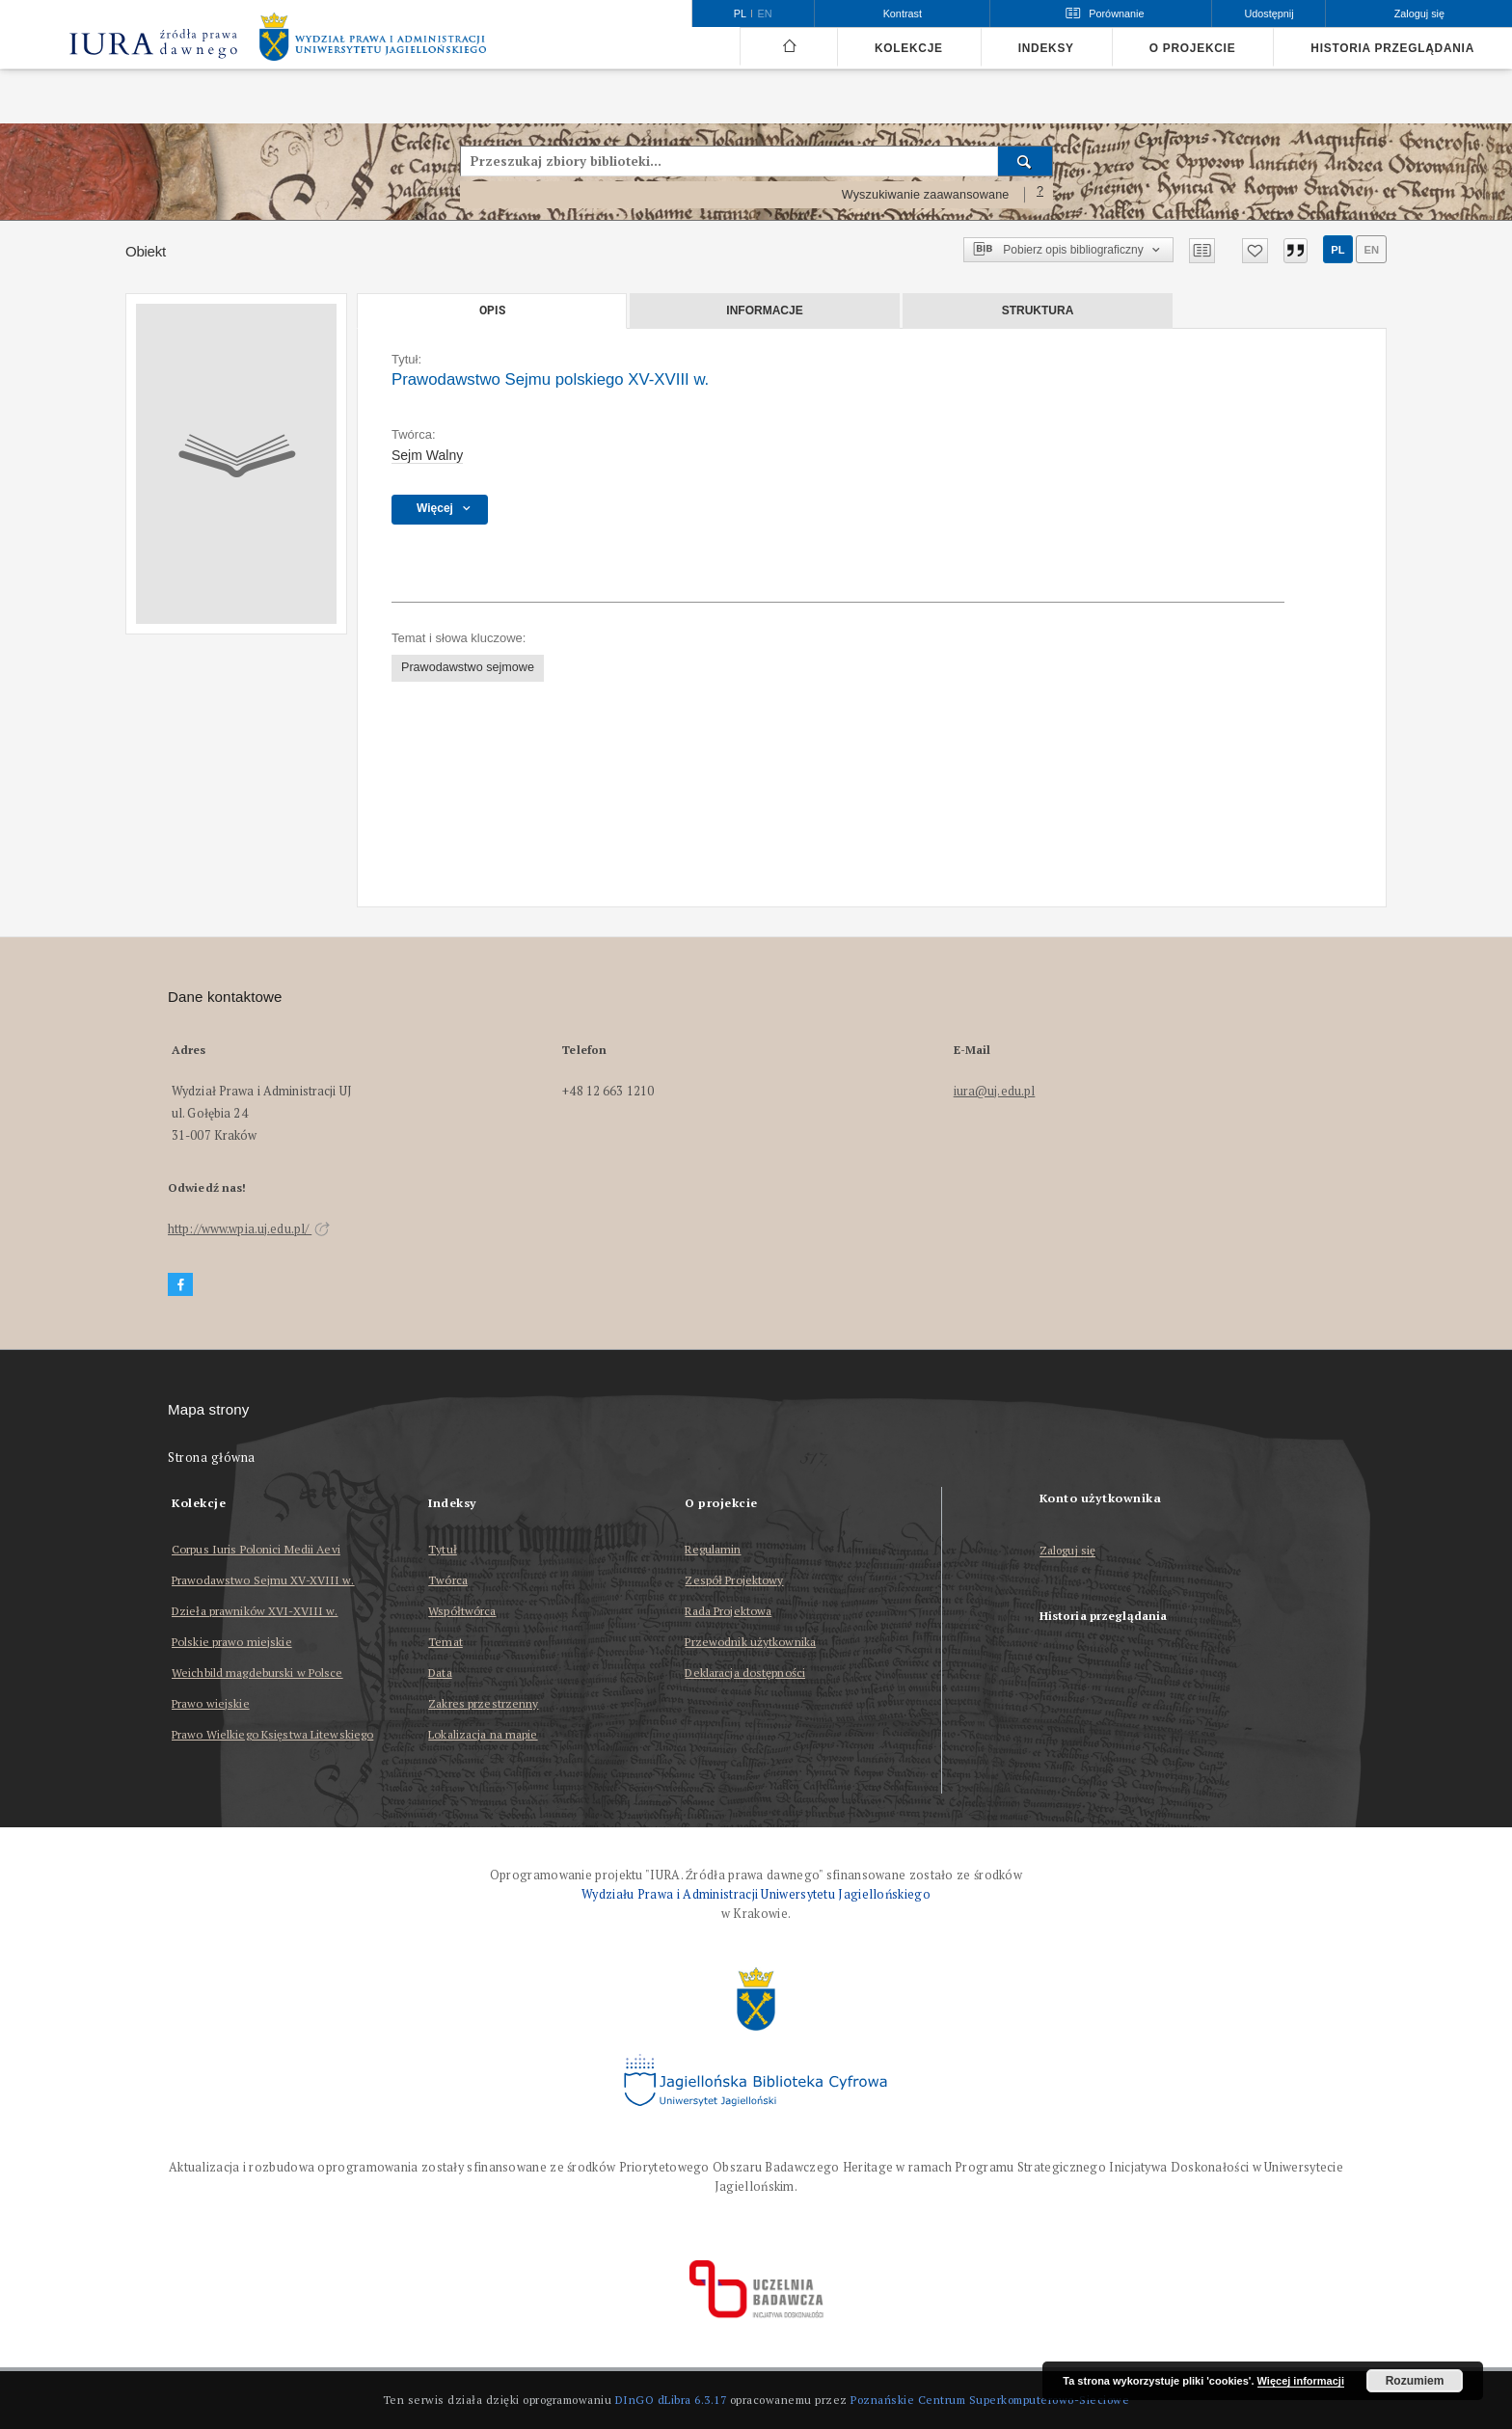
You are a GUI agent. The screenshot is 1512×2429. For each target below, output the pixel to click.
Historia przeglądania (1392, 48)
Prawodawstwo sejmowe (467, 667)
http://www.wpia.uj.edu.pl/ (249, 1229)
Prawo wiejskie (211, 1703)
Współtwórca (462, 1611)
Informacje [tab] (764, 310)
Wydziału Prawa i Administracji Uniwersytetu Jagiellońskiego (756, 1894)
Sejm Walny (427, 455)
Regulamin (713, 1549)
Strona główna (212, 1457)
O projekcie (1192, 48)
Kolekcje (909, 48)
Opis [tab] (492, 310)
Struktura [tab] (1038, 310)
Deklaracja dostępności (745, 1672)
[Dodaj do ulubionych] (1255, 250)
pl (1337, 250)
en (1371, 250)
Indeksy (1046, 48)
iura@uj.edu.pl (995, 1091)
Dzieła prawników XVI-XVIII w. (255, 1611)
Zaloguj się (1068, 1551)
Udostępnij (1268, 13)
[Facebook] (180, 1285)
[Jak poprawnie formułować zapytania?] (1040, 194)
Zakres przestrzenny (483, 1703)
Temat (445, 1641)
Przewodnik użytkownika (750, 1641)
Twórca (448, 1580)
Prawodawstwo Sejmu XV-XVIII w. (263, 1580)
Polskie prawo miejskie (232, 1641)
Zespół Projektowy (734, 1580)
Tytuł (442, 1549)
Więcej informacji (1300, 2381)
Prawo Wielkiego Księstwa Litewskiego (272, 1734)
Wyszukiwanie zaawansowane (926, 195)
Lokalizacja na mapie (482, 1734)
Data (439, 1672)
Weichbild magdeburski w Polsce (257, 1672)
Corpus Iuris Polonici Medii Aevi (256, 1549)
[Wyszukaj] (1025, 161)
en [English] (765, 13)
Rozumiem (1415, 2381)
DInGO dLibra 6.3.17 (671, 2399)
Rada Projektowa (728, 1611)
